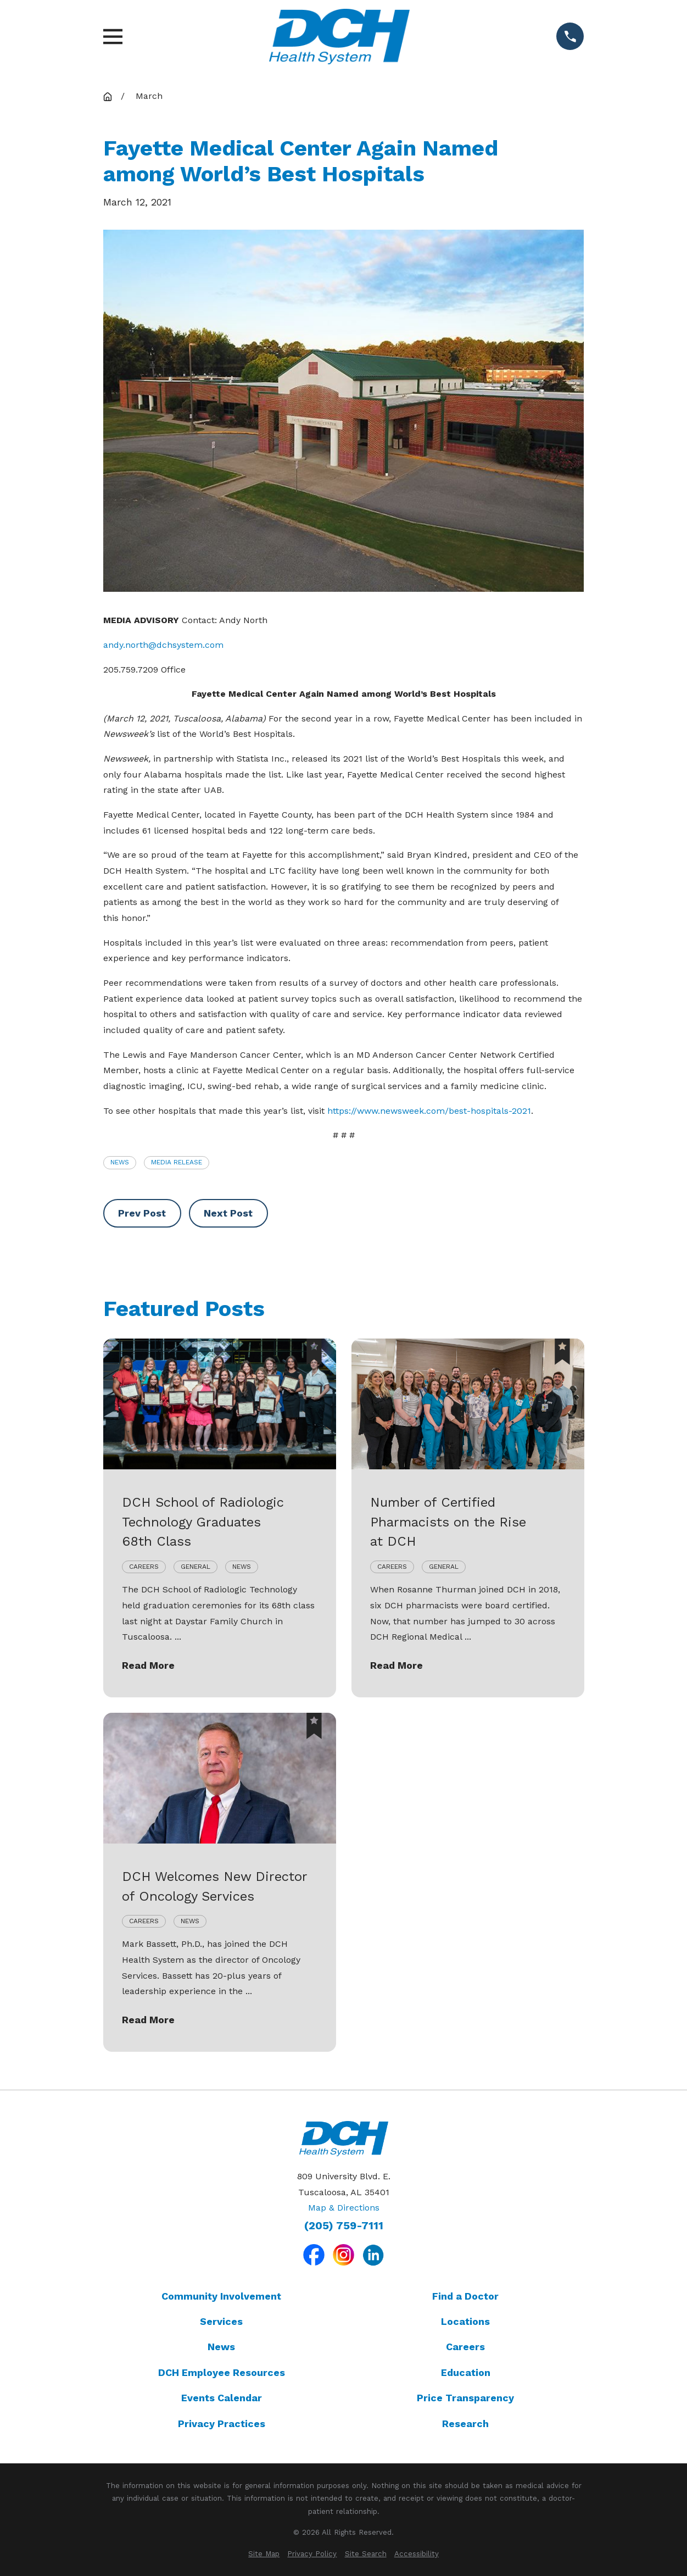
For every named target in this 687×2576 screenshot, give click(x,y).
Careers (465, 2346)
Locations (465, 2321)
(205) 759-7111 (343, 2225)
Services (221, 2321)
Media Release (176, 1162)
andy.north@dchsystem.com (163, 645)
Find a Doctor (465, 2296)
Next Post (228, 1213)
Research (465, 2423)
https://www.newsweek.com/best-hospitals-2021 (429, 1111)
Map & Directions (343, 2207)
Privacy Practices (221, 2423)
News (119, 1162)
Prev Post (142, 1213)
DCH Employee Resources (221, 2372)
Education (465, 2372)
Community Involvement (221, 2296)
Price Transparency (465, 2397)
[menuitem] (264, 2554)
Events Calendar (221, 2397)
